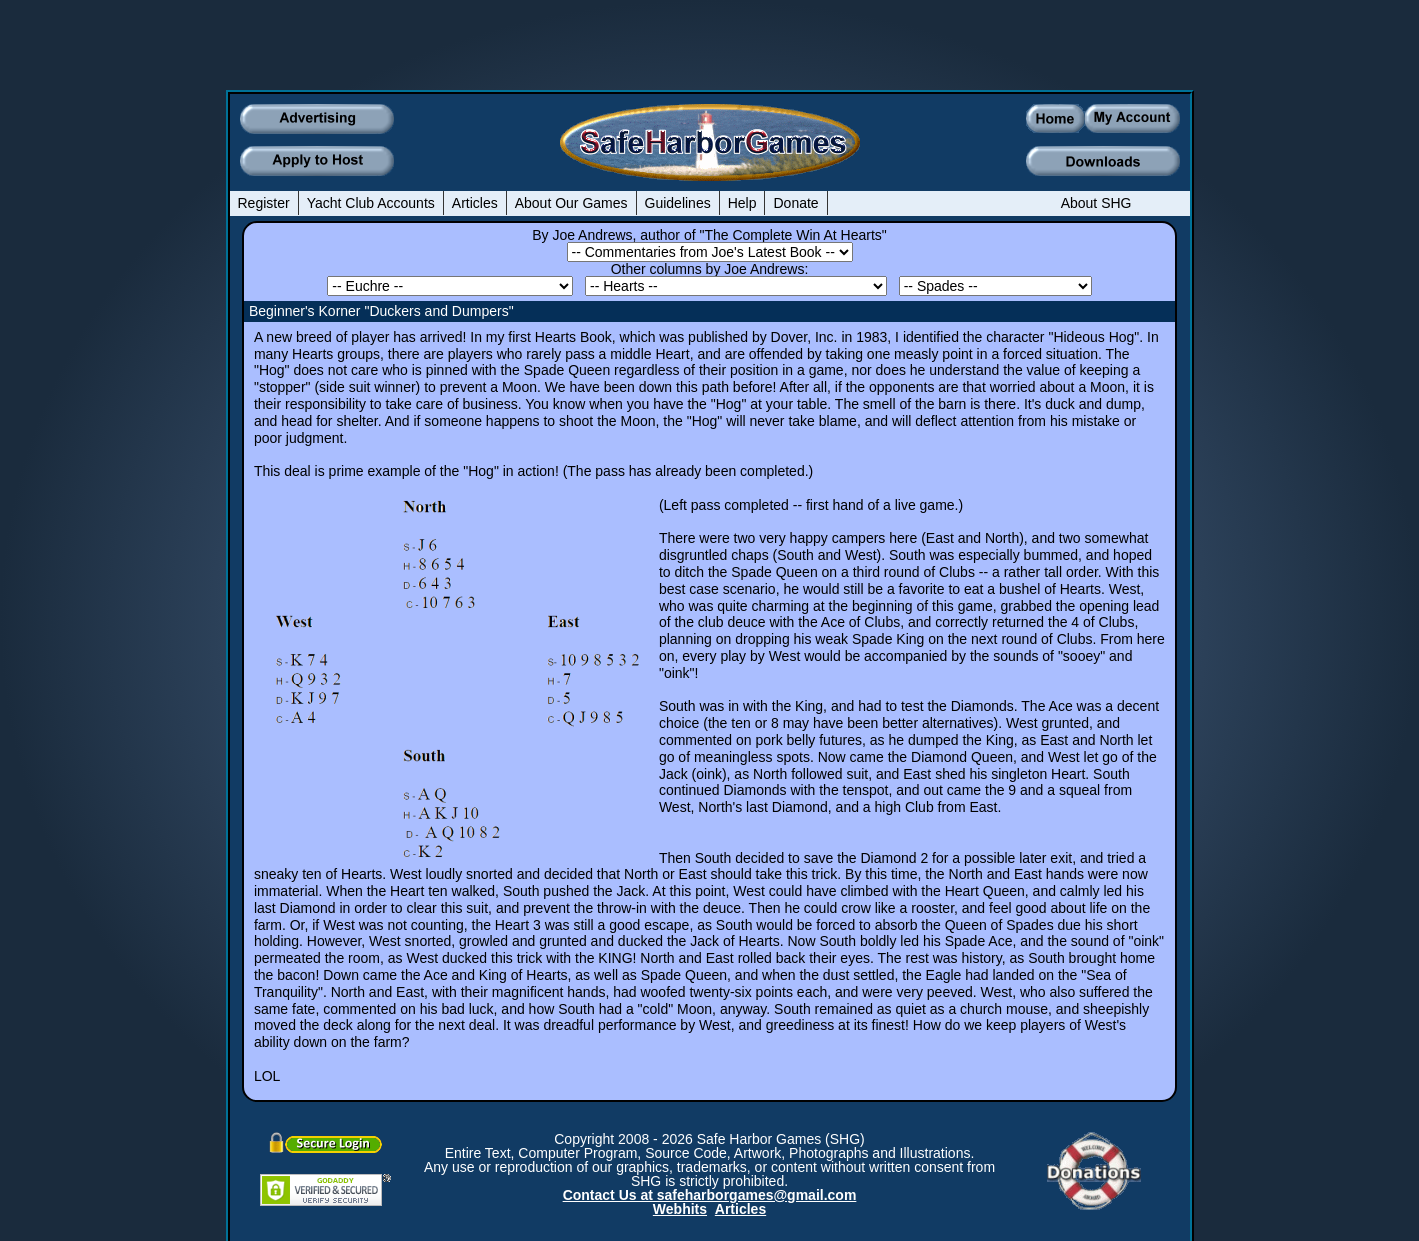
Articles (475, 203)
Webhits (680, 1209)
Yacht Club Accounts (371, 203)
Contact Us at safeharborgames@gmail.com (710, 1195)
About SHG (1096, 203)
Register (264, 203)
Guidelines (678, 203)
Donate (795, 203)
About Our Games (571, 203)
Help (742, 203)
